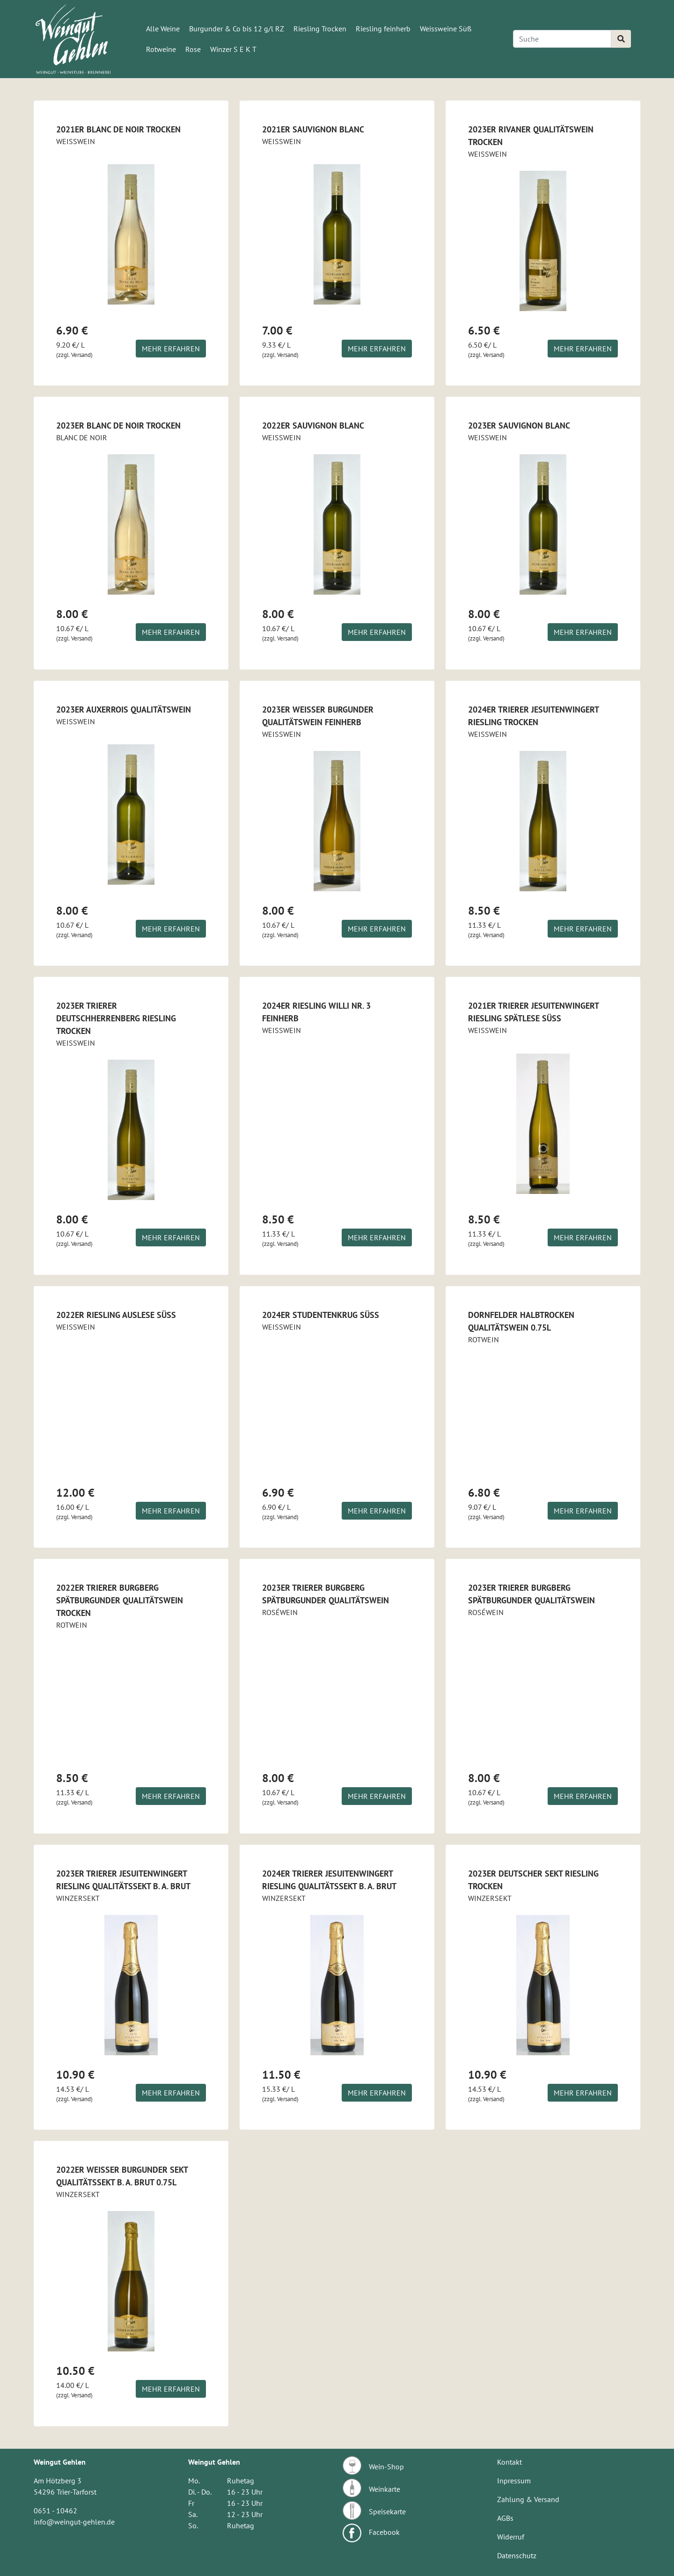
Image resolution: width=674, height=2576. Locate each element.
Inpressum (514, 2480)
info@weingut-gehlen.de (74, 2521)
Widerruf (510, 2536)
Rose (193, 49)
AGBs (505, 2518)
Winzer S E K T (233, 49)
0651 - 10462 (55, 2510)
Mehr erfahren (171, 348)
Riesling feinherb (383, 28)
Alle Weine (163, 28)
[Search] (562, 39)
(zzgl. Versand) (74, 355)
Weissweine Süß (445, 28)
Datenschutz (516, 2555)
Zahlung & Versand (528, 2499)
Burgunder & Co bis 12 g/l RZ (236, 28)
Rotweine (161, 49)
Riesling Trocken (319, 28)
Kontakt (509, 2462)
